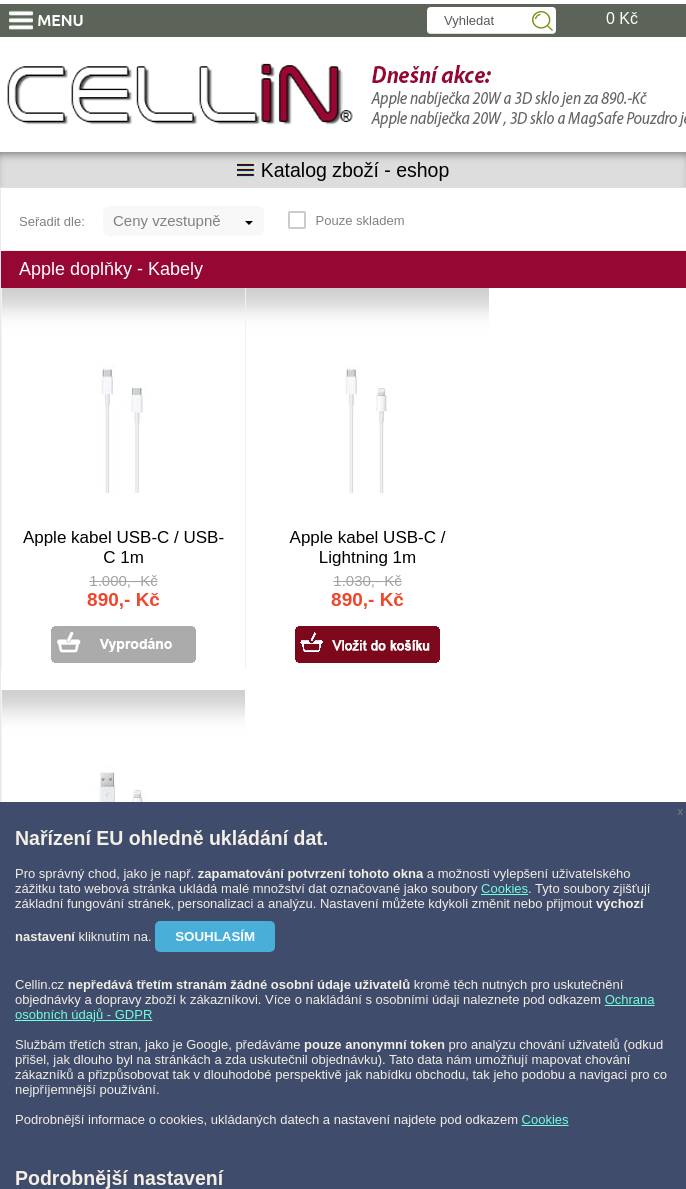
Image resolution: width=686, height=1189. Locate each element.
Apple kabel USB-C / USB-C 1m (123, 547)
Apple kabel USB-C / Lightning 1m (368, 547)
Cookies (504, 888)
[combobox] (183, 221)
